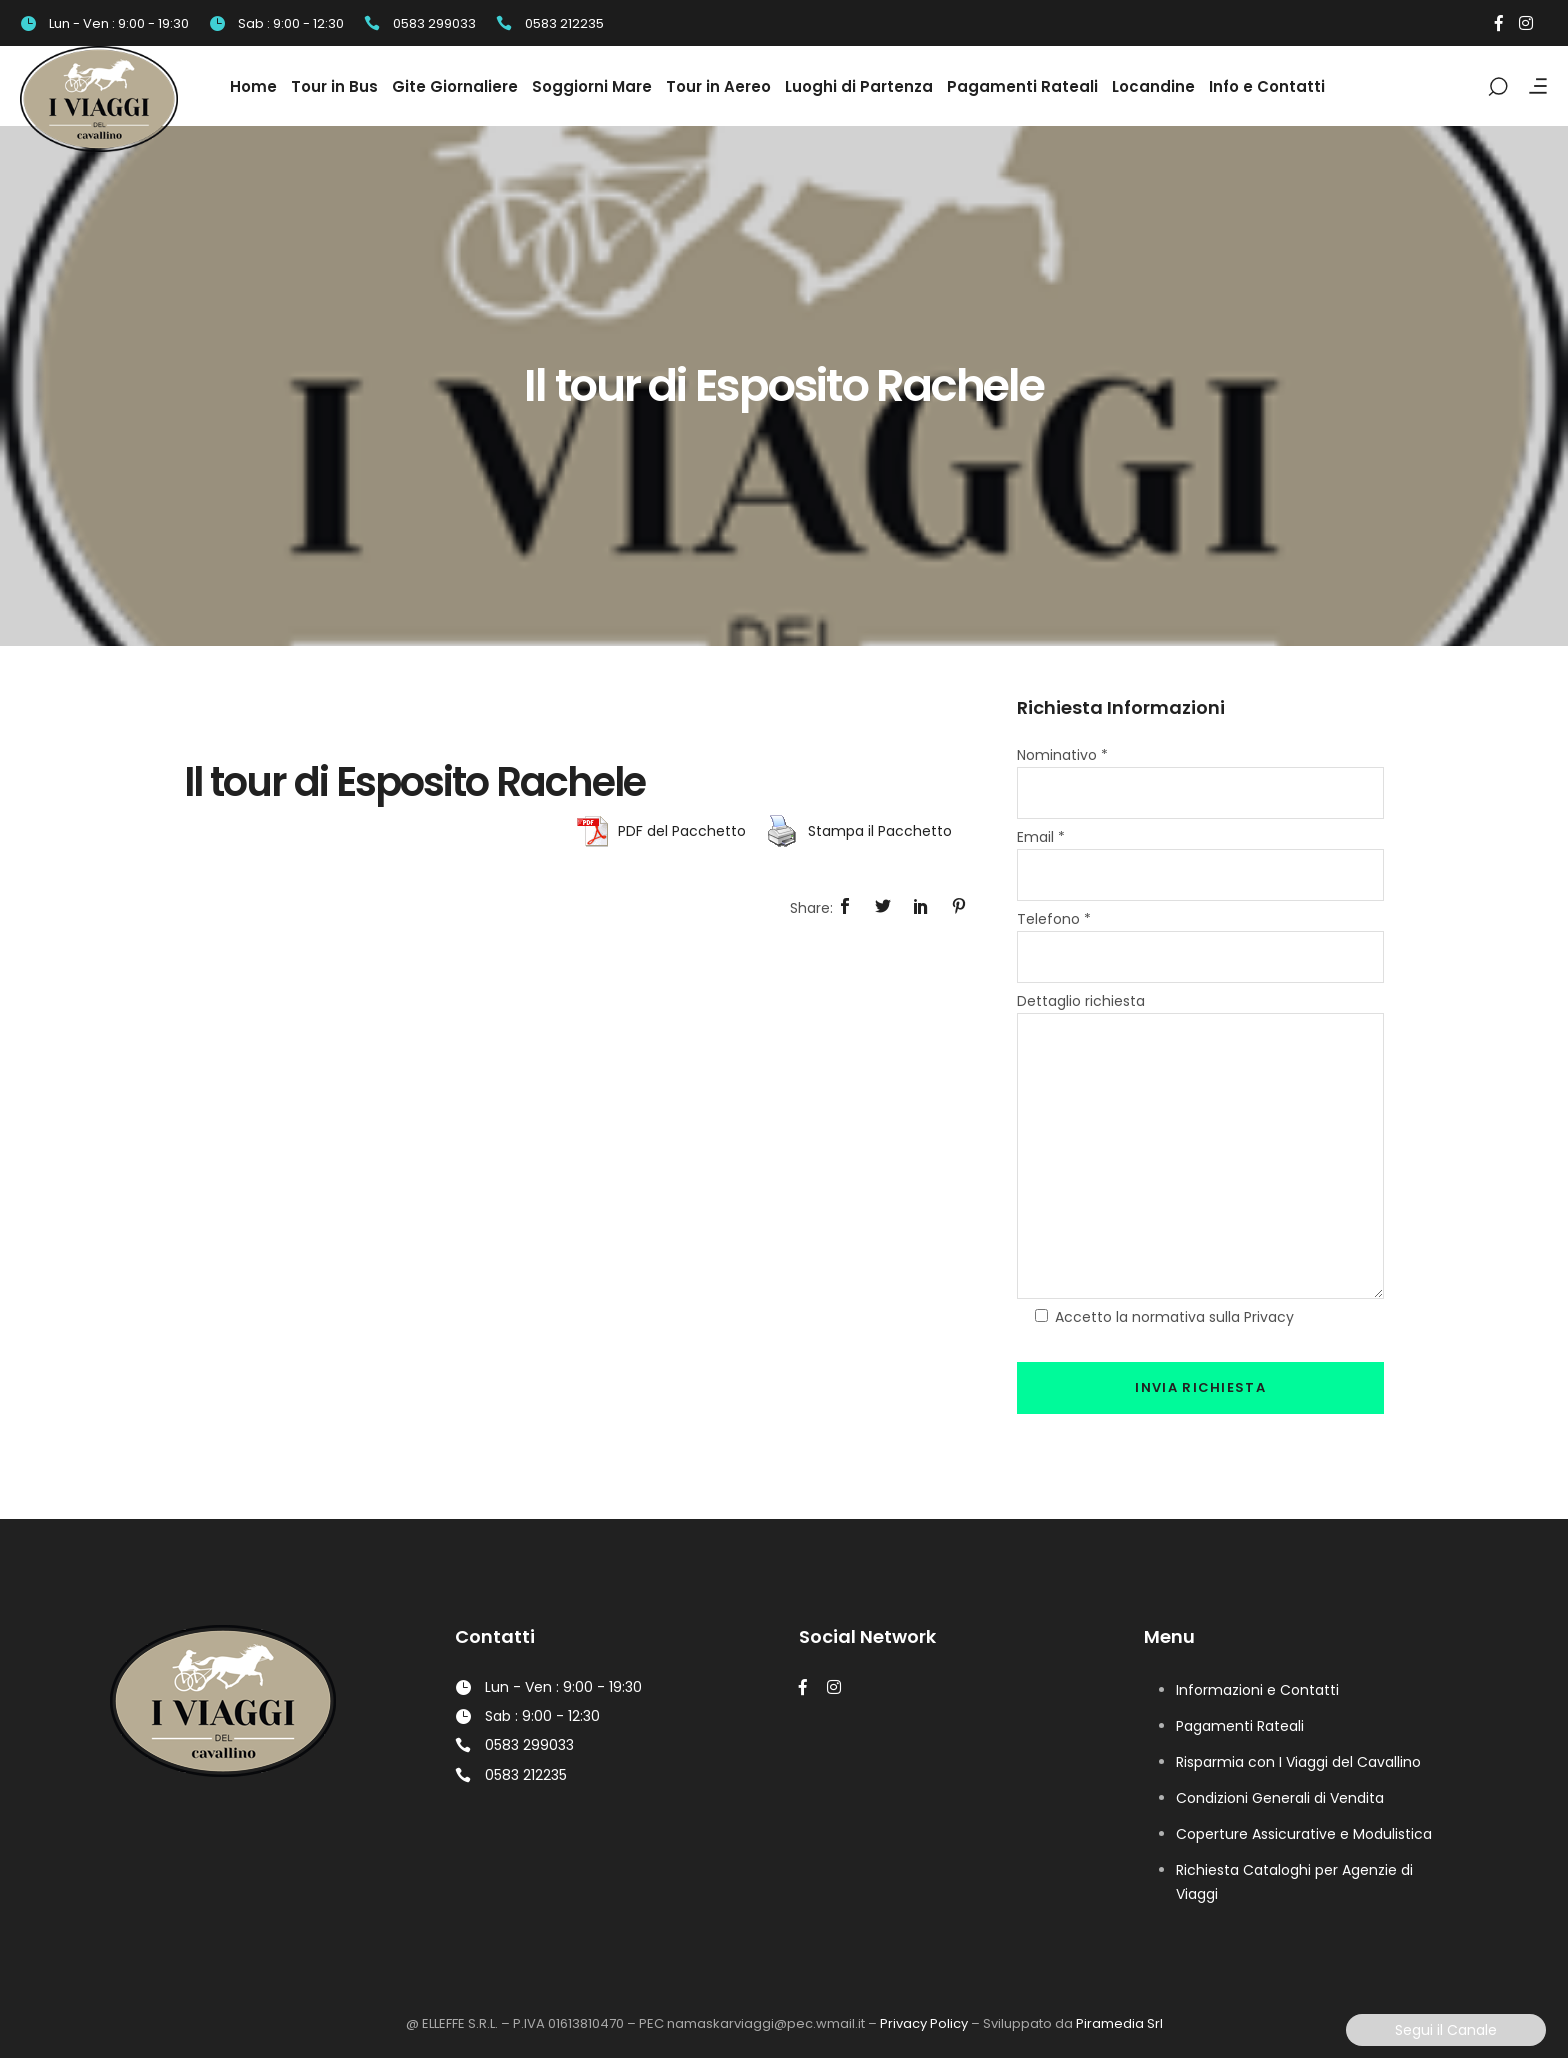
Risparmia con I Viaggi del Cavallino (1298, 1762)
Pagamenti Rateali (1240, 1726)
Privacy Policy (924, 2023)
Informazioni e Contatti (1257, 1690)
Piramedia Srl (1119, 2023)
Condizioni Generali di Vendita (1280, 1798)
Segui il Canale (1446, 2030)
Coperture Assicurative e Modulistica (1304, 1834)
